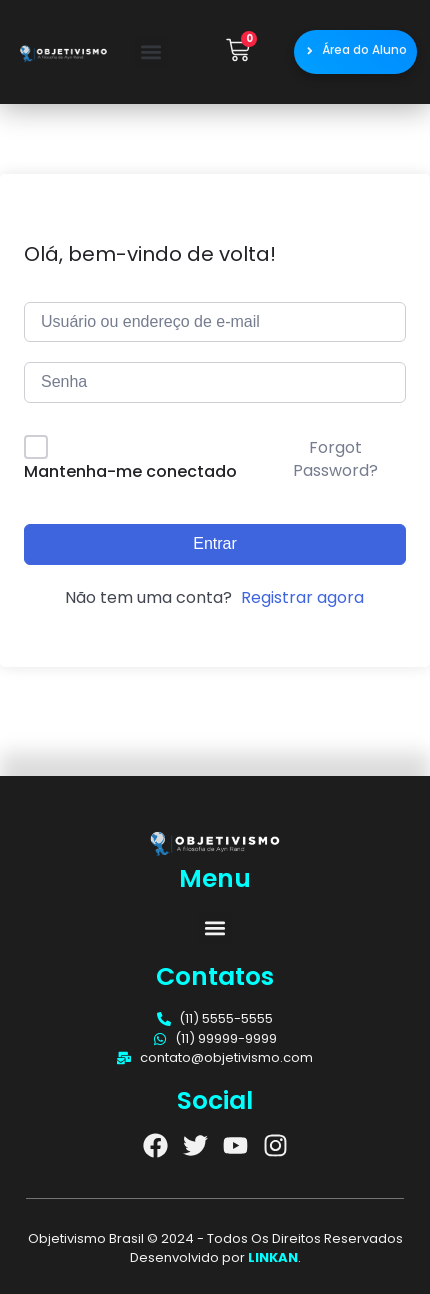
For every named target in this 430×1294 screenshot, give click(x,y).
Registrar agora (302, 597)
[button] (151, 52)
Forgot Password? (335, 458)
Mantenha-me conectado (130, 471)
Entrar (215, 543)
